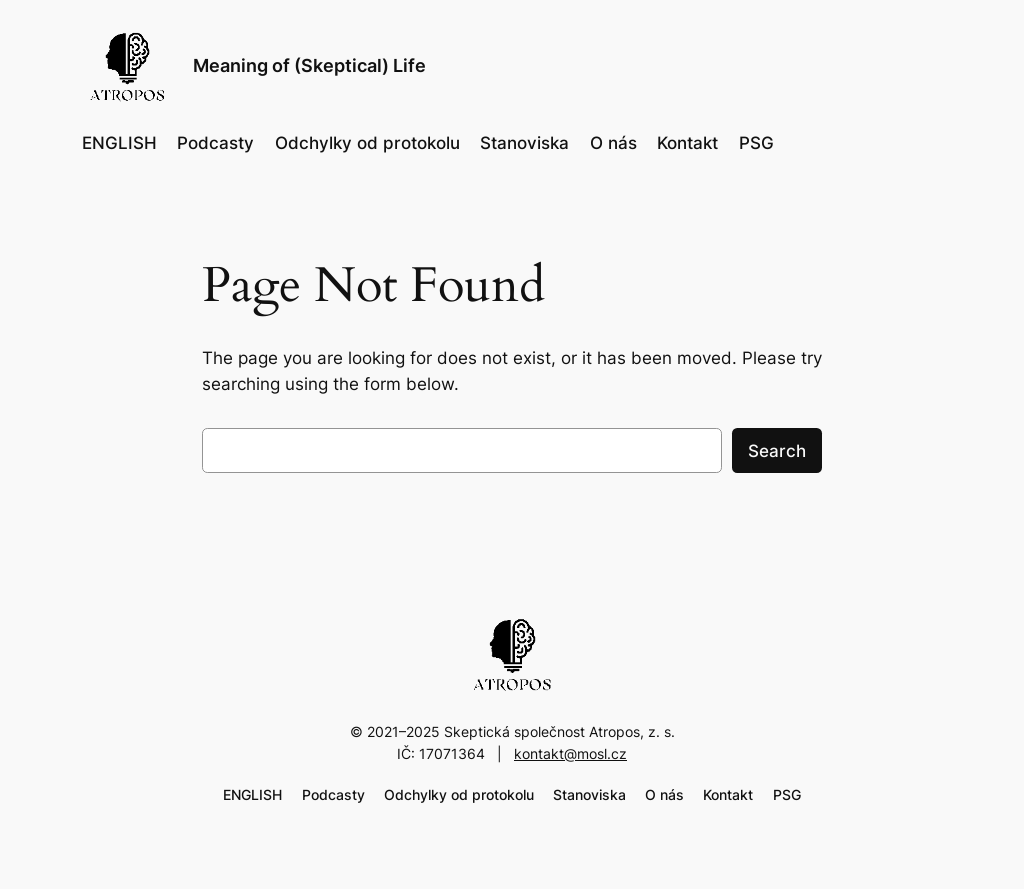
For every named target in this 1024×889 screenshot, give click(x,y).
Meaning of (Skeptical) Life (309, 65)
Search (777, 451)
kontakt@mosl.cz (570, 753)
